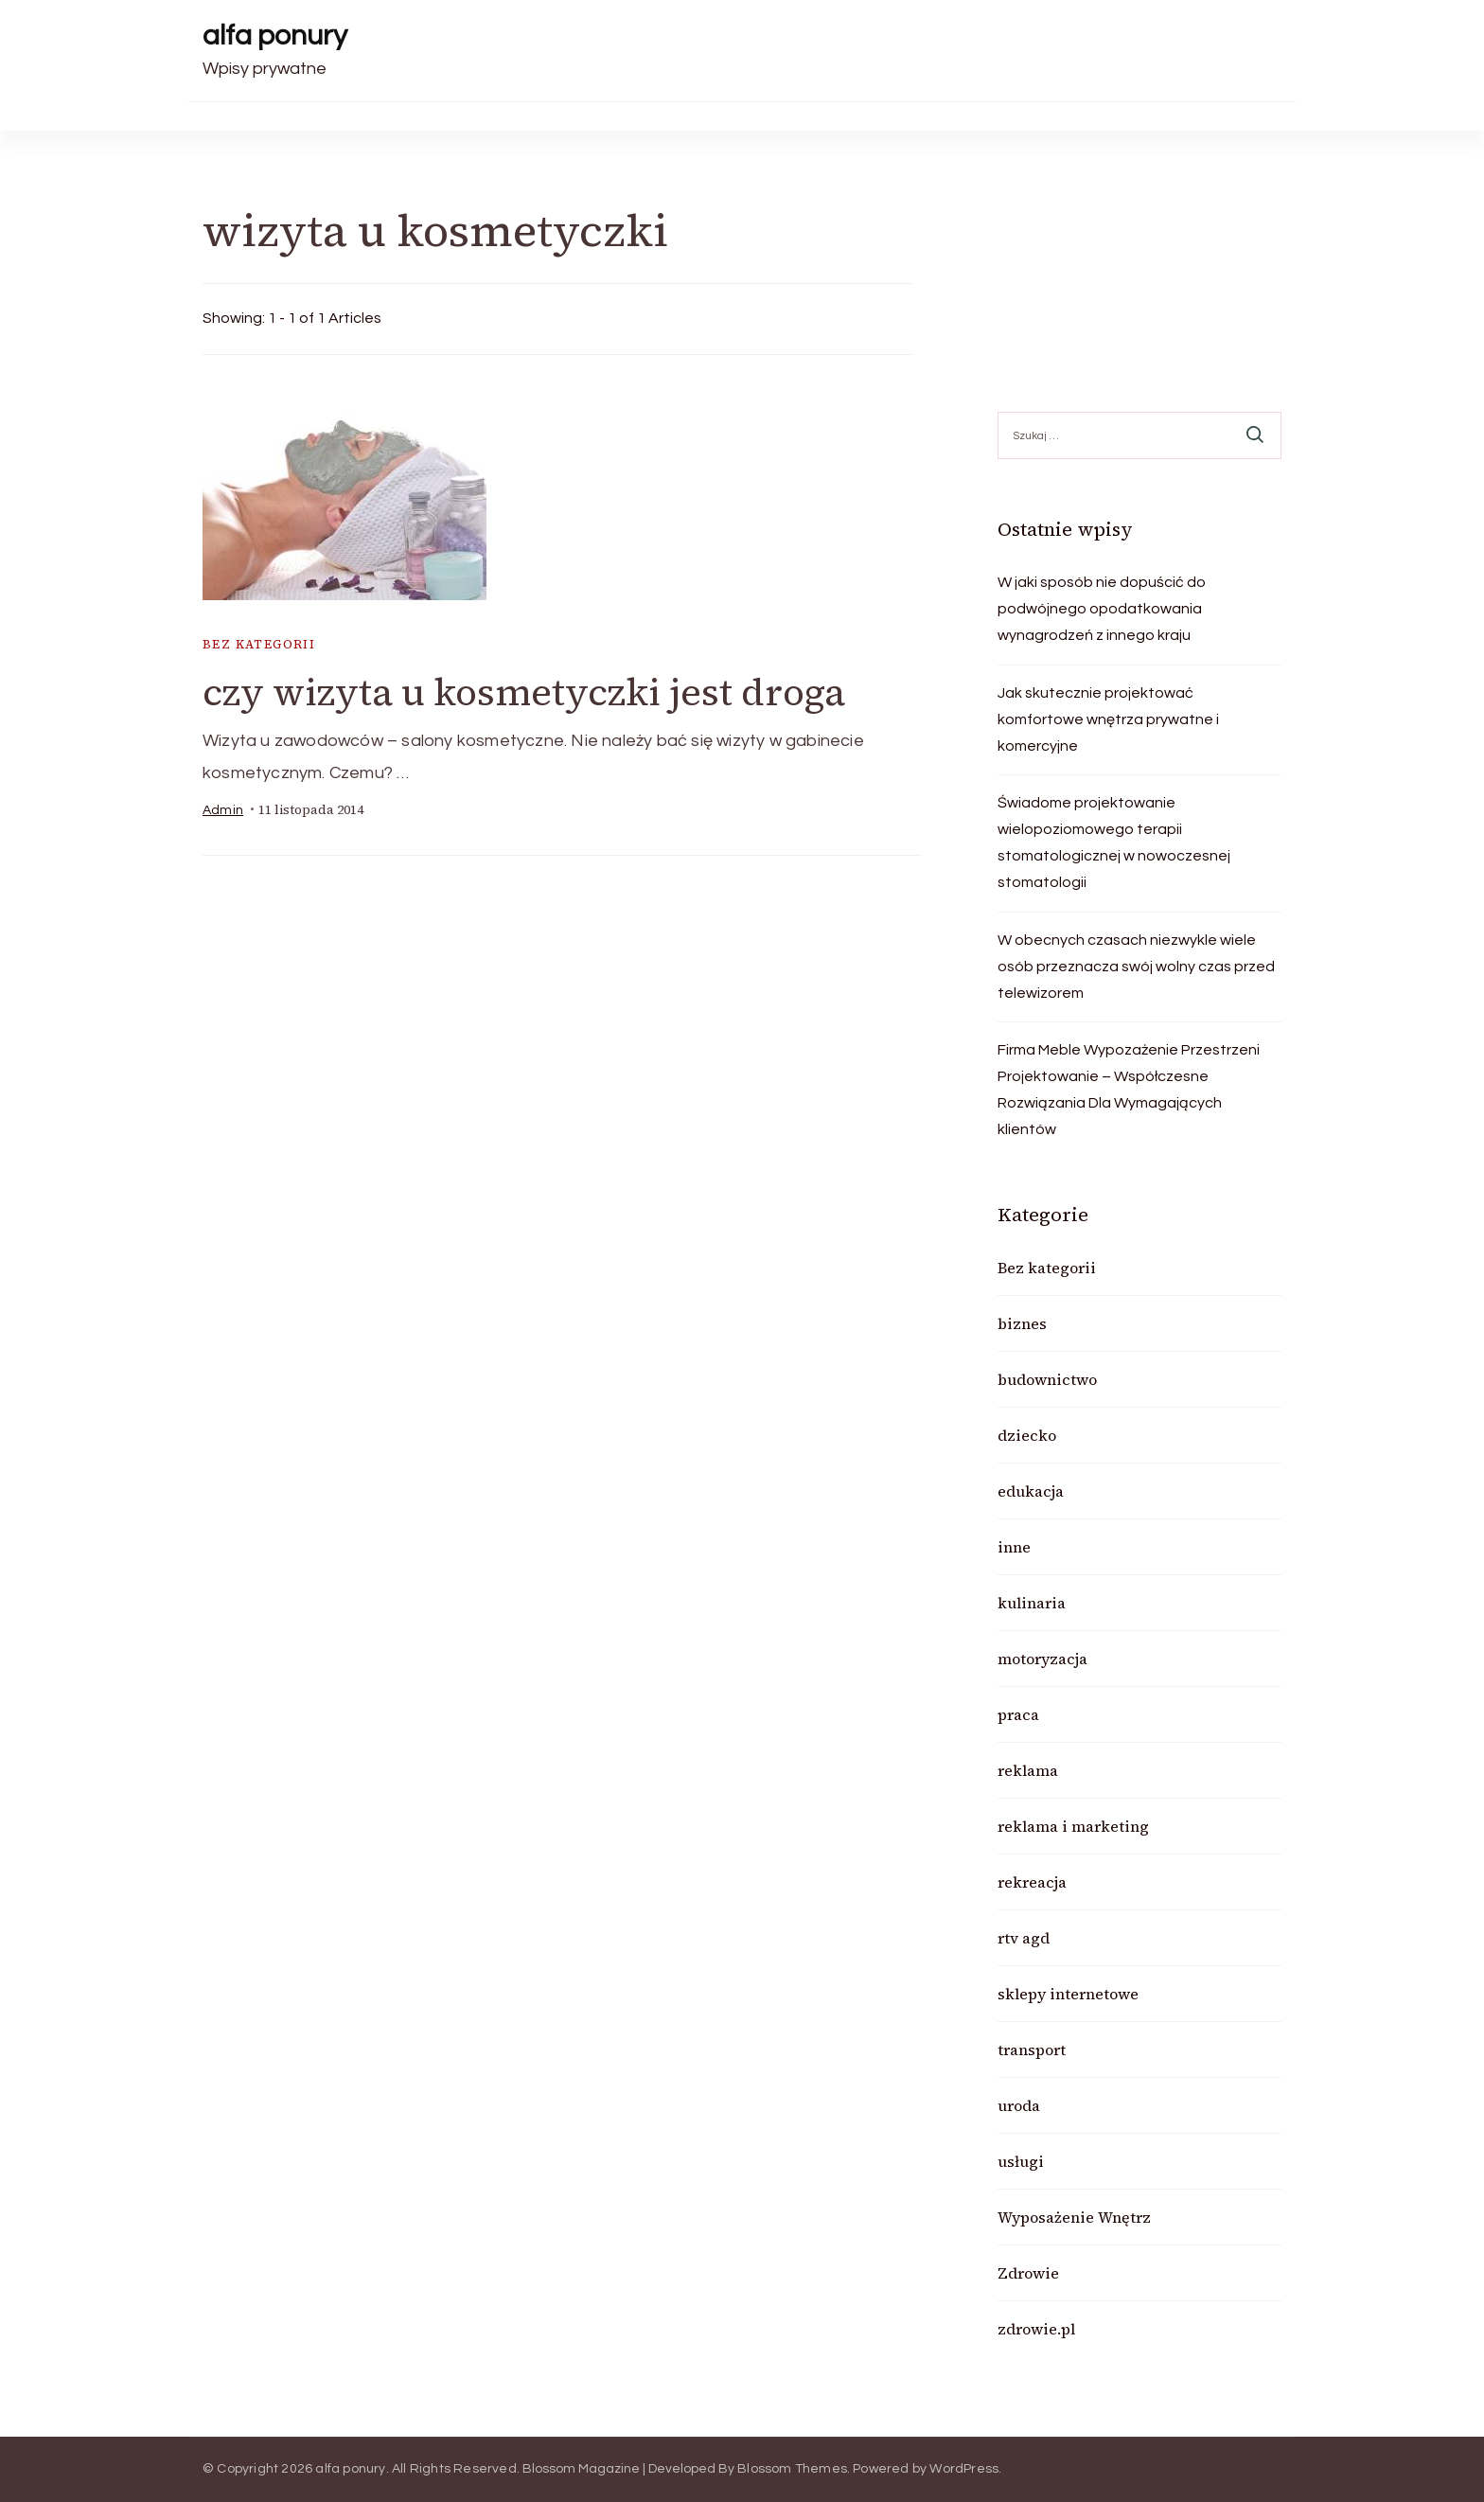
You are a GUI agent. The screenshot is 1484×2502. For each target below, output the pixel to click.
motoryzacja (1042, 1658)
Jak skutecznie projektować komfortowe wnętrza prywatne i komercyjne (1108, 719)
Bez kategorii (259, 644)
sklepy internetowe (1068, 1993)
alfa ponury (275, 35)
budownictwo (1047, 1379)
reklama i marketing (1073, 1826)
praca (1018, 1714)
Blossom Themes (792, 2468)
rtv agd (1024, 1937)
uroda (1019, 2105)
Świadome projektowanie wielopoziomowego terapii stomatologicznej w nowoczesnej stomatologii (1114, 842)
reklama (1028, 1770)
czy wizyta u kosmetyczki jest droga (524, 692)
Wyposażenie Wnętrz (1074, 2217)
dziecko (1027, 1435)
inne (1014, 1546)
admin (223, 810)
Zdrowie (1028, 2272)
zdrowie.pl (1036, 2328)
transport (1032, 2049)
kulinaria (1032, 1602)
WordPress (963, 2468)
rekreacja (1032, 1882)
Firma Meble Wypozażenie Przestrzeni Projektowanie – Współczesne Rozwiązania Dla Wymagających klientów (1129, 1089)
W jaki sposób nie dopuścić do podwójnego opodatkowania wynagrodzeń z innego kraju (1102, 609)
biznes (1022, 1323)
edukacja (1031, 1491)
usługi (1021, 2161)
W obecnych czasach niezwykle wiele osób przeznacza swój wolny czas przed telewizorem (1136, 966)
